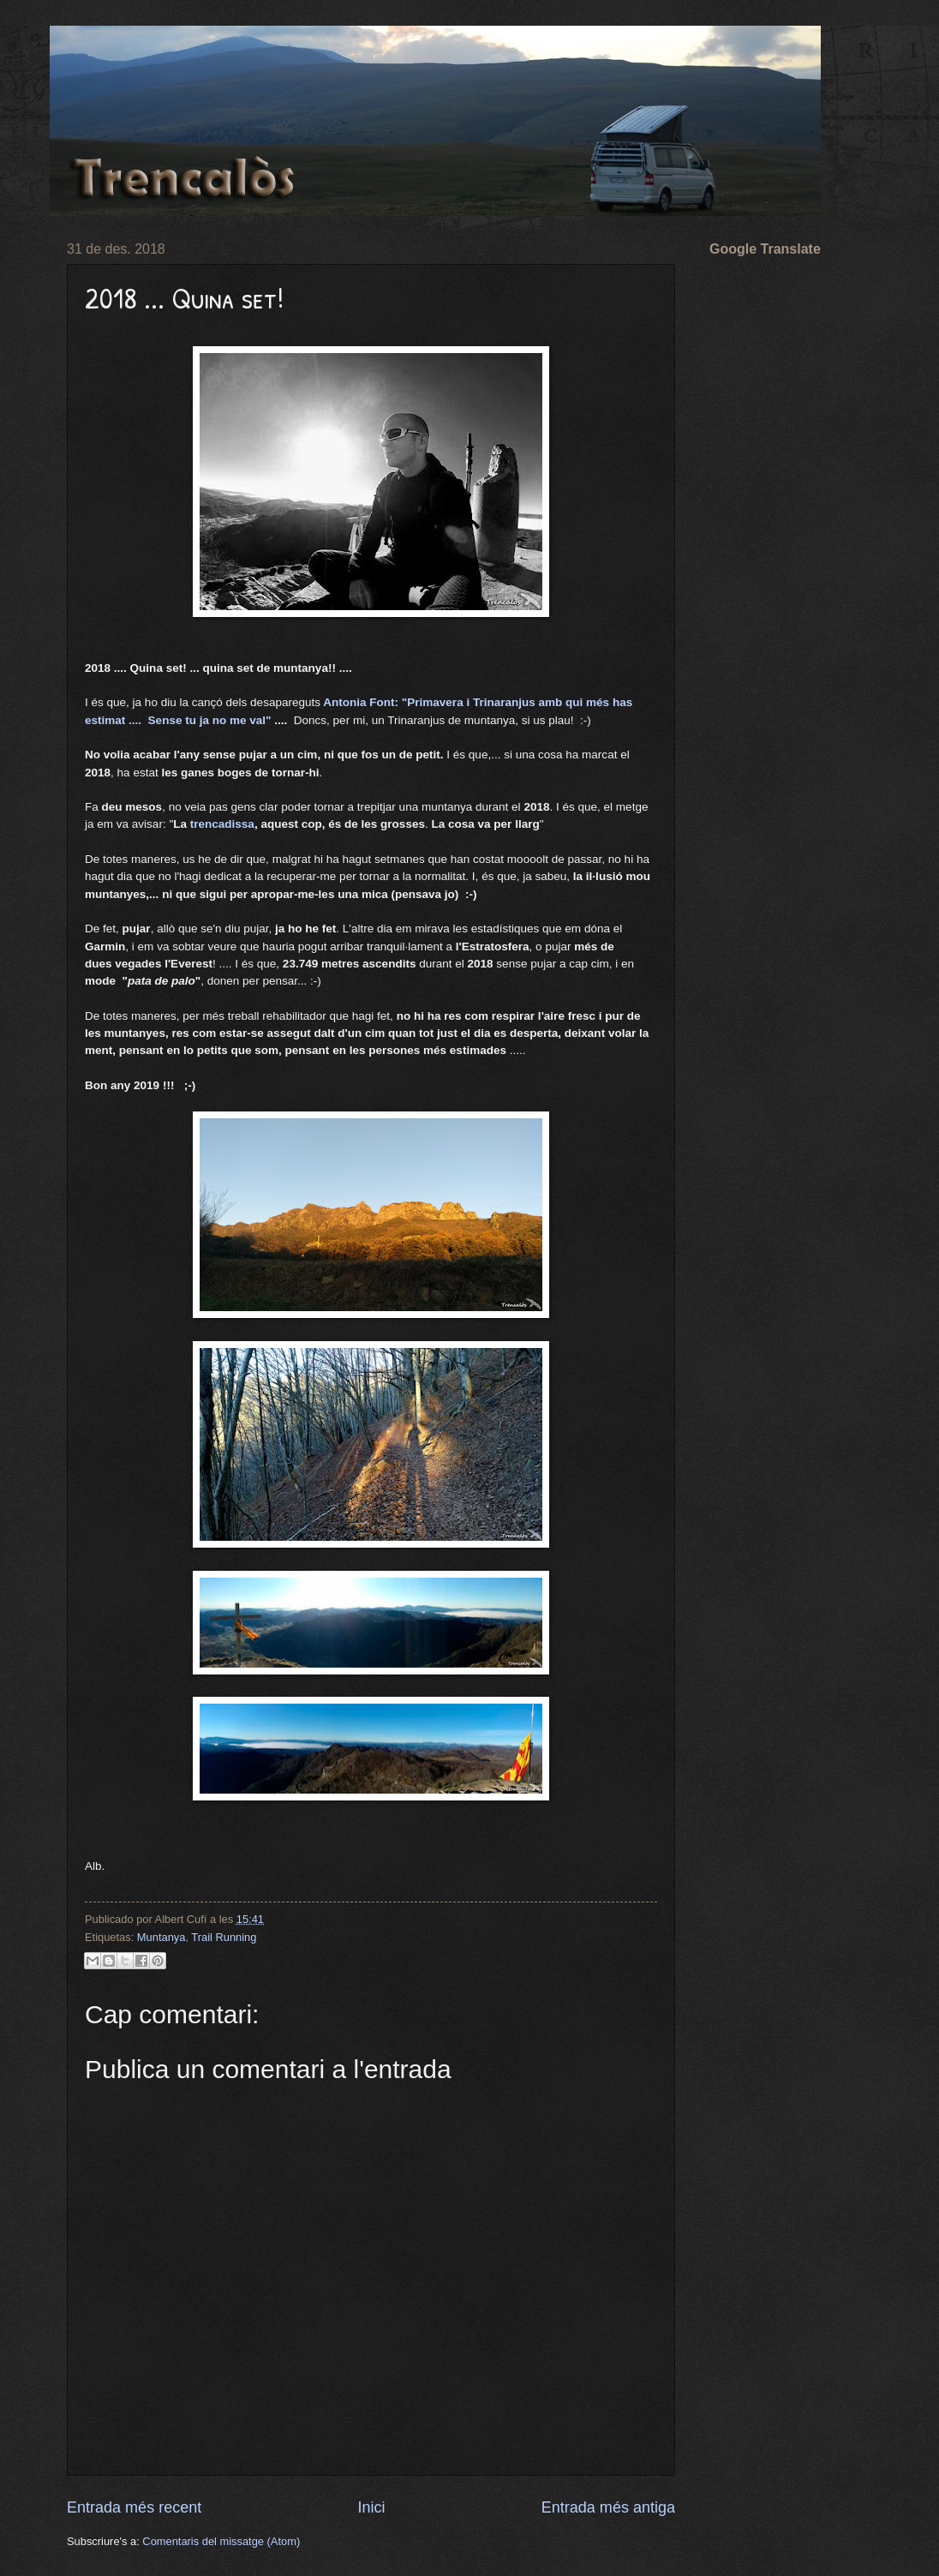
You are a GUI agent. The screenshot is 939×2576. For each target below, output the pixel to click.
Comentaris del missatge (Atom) (221, 2541)
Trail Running (223, 1937)
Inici (371, 2507)
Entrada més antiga (608, 2507)
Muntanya (161, 1937)
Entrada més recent (134, 2507)
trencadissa (222, 824)
